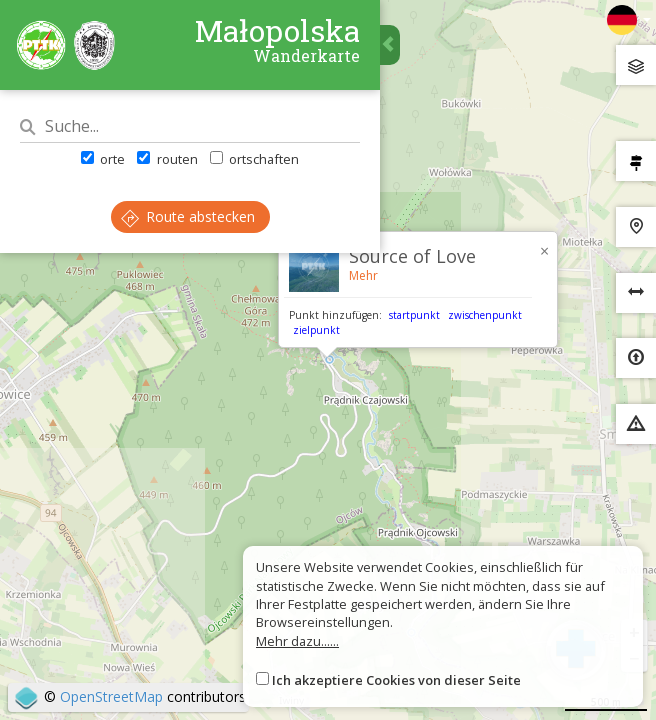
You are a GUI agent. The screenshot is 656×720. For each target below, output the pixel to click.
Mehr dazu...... (297, 641)
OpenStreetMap (111, 696)
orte (103, 159)
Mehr (363, 275)
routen (167, 159)
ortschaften (254, 159)
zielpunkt (316, 330)
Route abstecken (188, 216)
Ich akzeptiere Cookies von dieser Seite (396, 680)
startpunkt (414, 315)
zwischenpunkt (485, 315)
